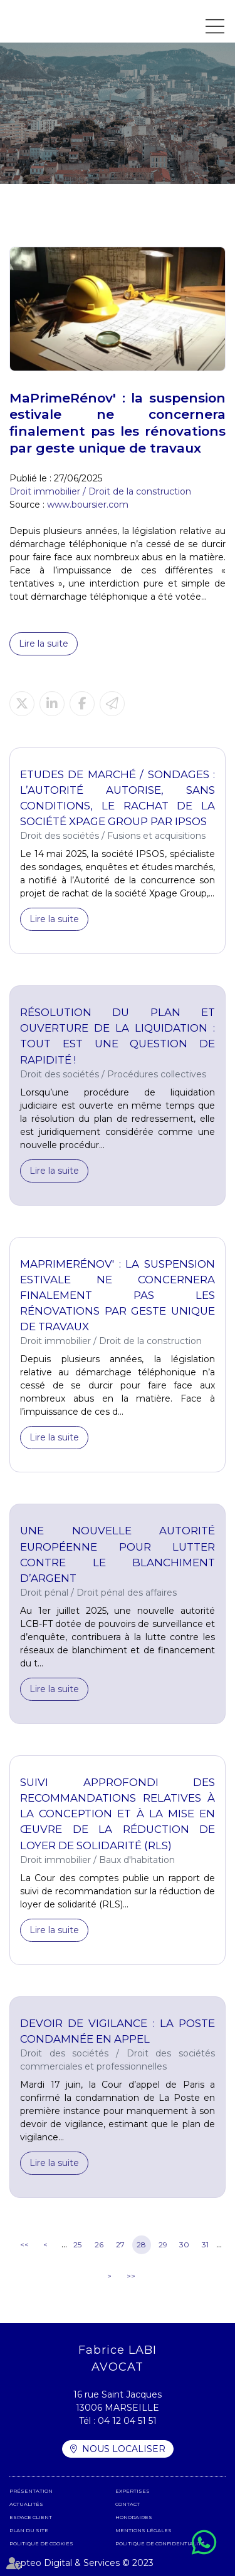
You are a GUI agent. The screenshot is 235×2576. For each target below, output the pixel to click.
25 (77, 2244)
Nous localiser (123, 2449)
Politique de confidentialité (160, 2543)
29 (163, 2244)
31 (205, 2244)
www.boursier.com (87, 504)
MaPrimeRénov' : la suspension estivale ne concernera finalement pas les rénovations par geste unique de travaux (117, 1295)
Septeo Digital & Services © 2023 (81, 2562)
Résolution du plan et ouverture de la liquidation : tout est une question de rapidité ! (117, 1035)
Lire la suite (43, 643)
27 (120, 2244)
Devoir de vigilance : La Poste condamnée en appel (117, 2031)
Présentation (31, 2491)
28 (141, 2244)
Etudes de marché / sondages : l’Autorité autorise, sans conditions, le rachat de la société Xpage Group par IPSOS (117, 798)
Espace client (30, 2517)
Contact (127, 2504)
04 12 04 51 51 (127, 2420)
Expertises (132, 2491)
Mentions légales (143, 2530)
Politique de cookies (41, 2543)
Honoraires (133, 2517)
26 (99, 2244)
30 (184, 2244)
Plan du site (28, 2530)
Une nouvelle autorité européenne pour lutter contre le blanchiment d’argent (117, 1554)
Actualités (26, 2504)
